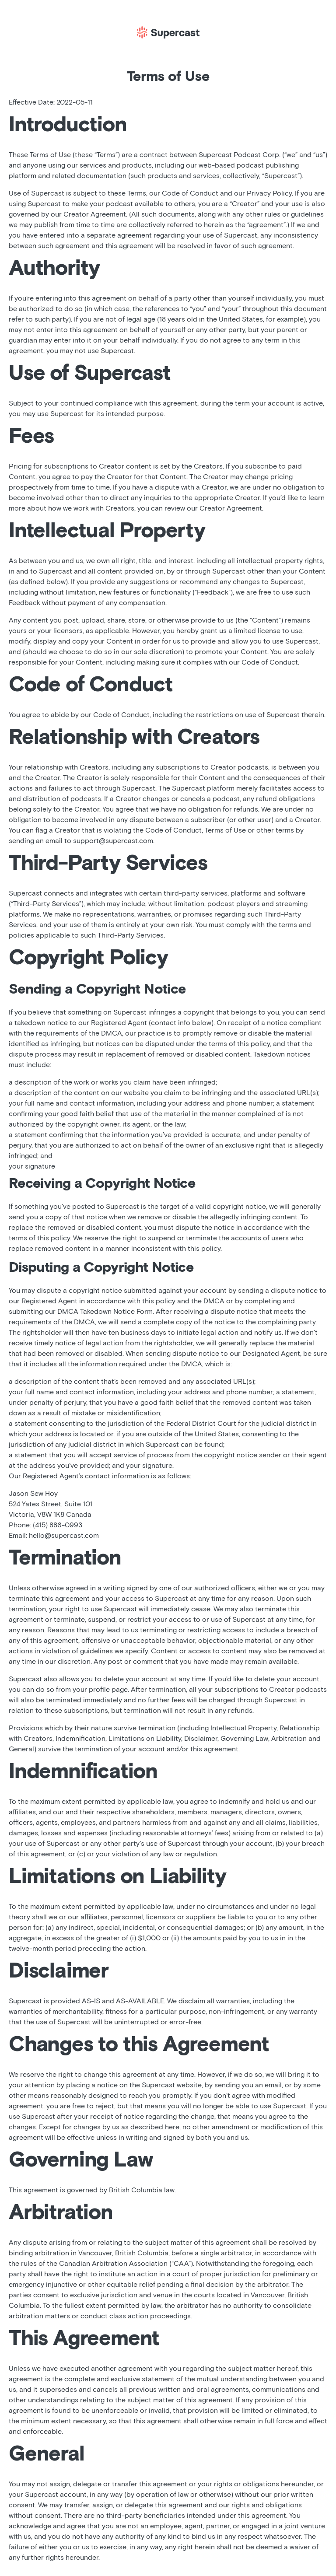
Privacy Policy (269, 193)
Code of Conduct (190, 193)
